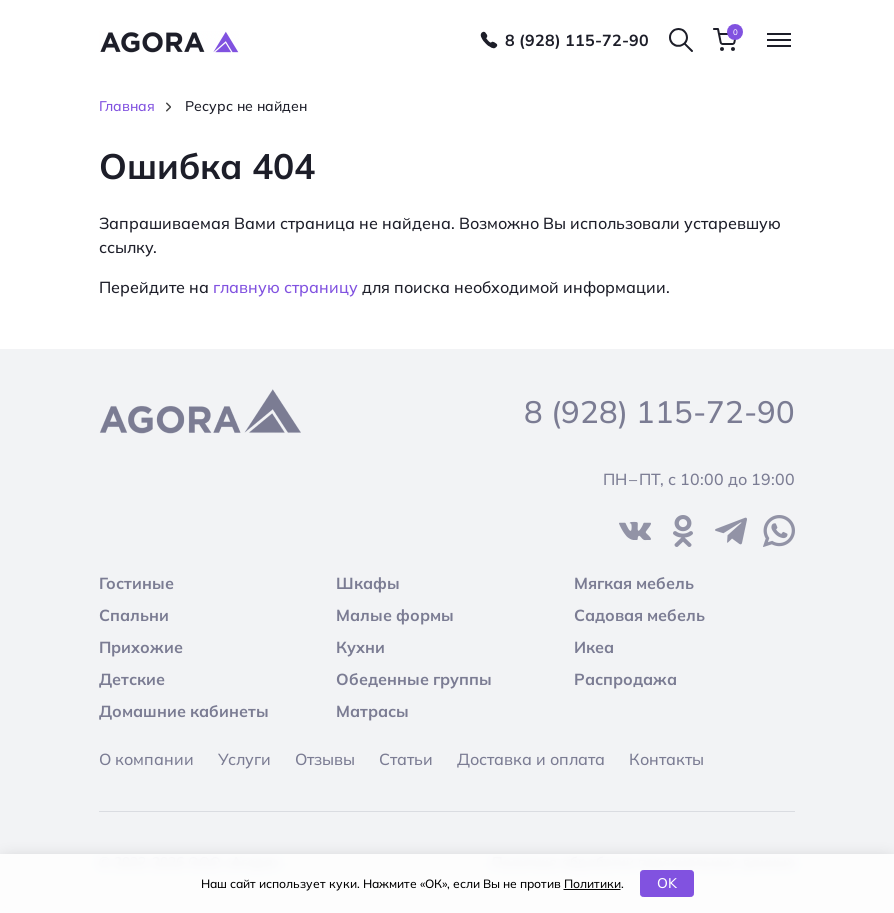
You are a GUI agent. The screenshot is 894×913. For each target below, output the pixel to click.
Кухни (360, 647)
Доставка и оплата (531, 759)
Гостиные (136, 583)
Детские (132, 679)
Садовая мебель (639, 615)
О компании (146, 759)
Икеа (594, 647)
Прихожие (141, 647)
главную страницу (285, 287)
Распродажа (625, 679)
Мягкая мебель (634, 583)
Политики (592, 883)
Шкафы (368, 583)
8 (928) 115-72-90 (577, 40)
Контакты (666, 759)
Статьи (406, 759)
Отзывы (325, 759)
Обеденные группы (414, 679)
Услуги (244, 759)
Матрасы (372, 711)
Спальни (134, 615)
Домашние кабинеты (184, 711)
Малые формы (395, 615)
